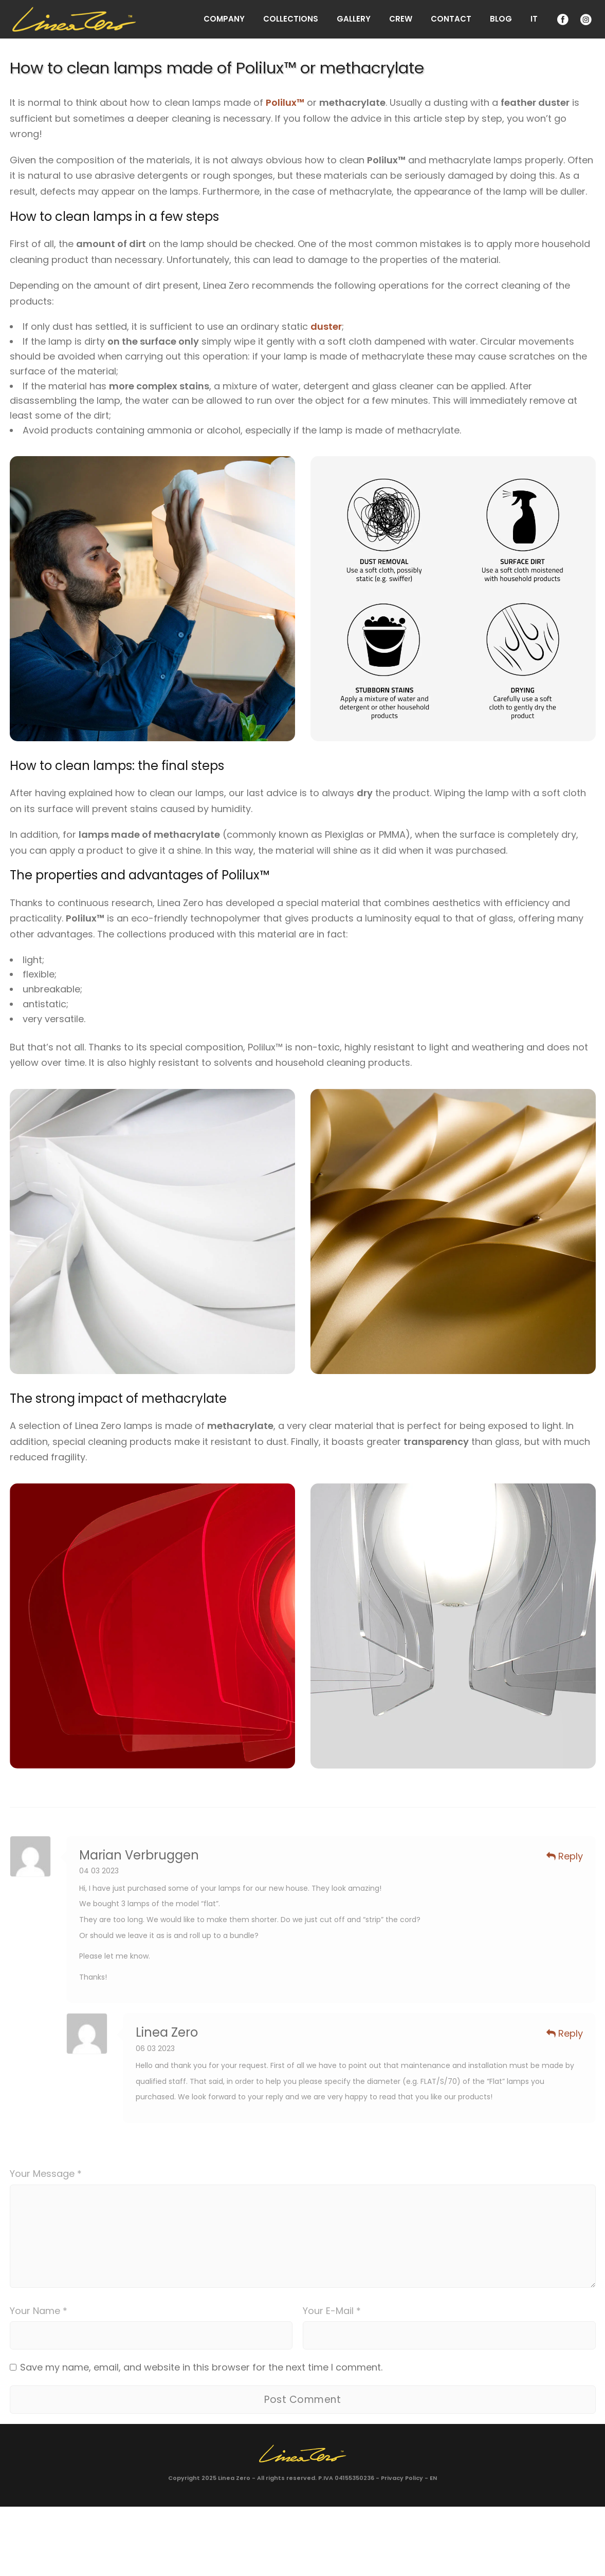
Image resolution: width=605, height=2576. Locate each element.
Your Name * (38, 2310)
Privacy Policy (402, 2478)
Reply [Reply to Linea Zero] (564, 2033)
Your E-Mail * (332, 2310)
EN (433, 2478)
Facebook (561, 19)
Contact (451, 18)
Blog (501, 18)
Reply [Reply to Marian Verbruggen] (564, 1856)
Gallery (354, 18)
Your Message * (46, 2173)
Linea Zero (234, 2478)
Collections (290, 18)
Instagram (585, 19)
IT (534, 18)
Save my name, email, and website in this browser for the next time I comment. (201, 2367)
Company (224, 18)
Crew (400, 18)
